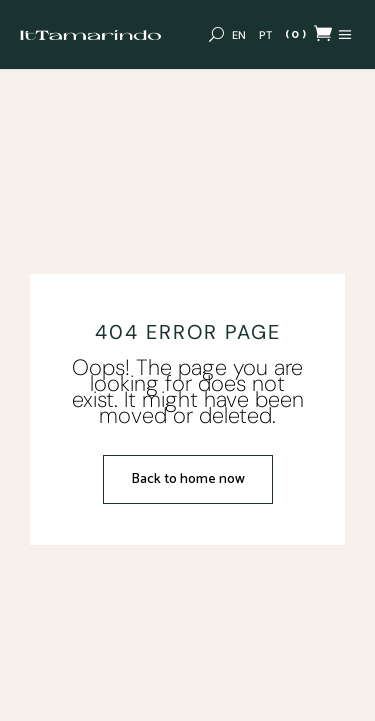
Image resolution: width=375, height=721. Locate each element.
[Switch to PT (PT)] (265, 35)
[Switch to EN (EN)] (239, 35)
